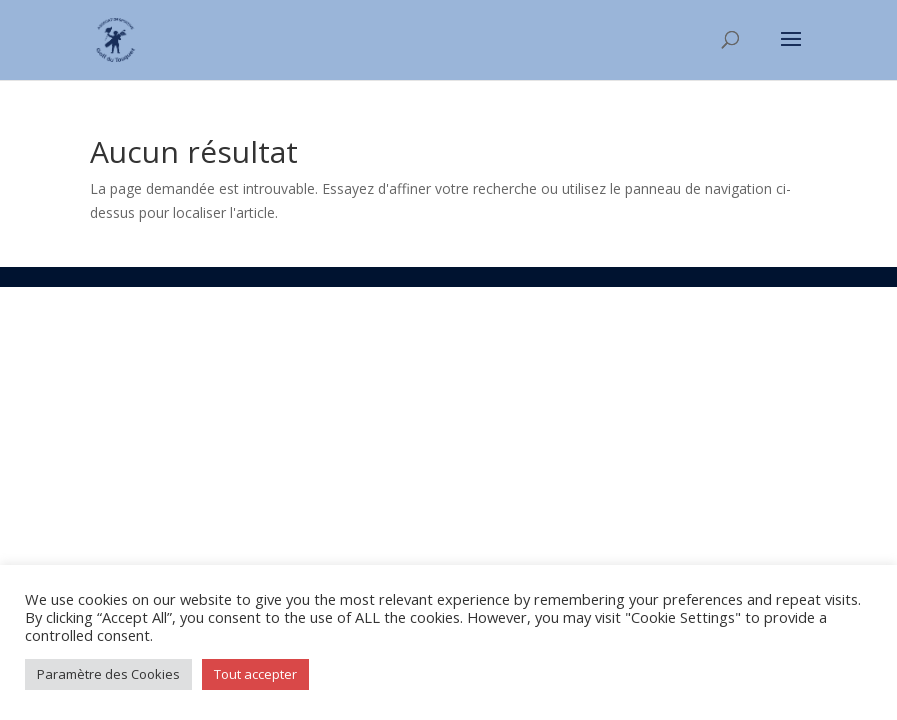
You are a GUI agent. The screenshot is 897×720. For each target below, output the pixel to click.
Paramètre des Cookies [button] (108, 674)
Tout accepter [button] (255, 674)
